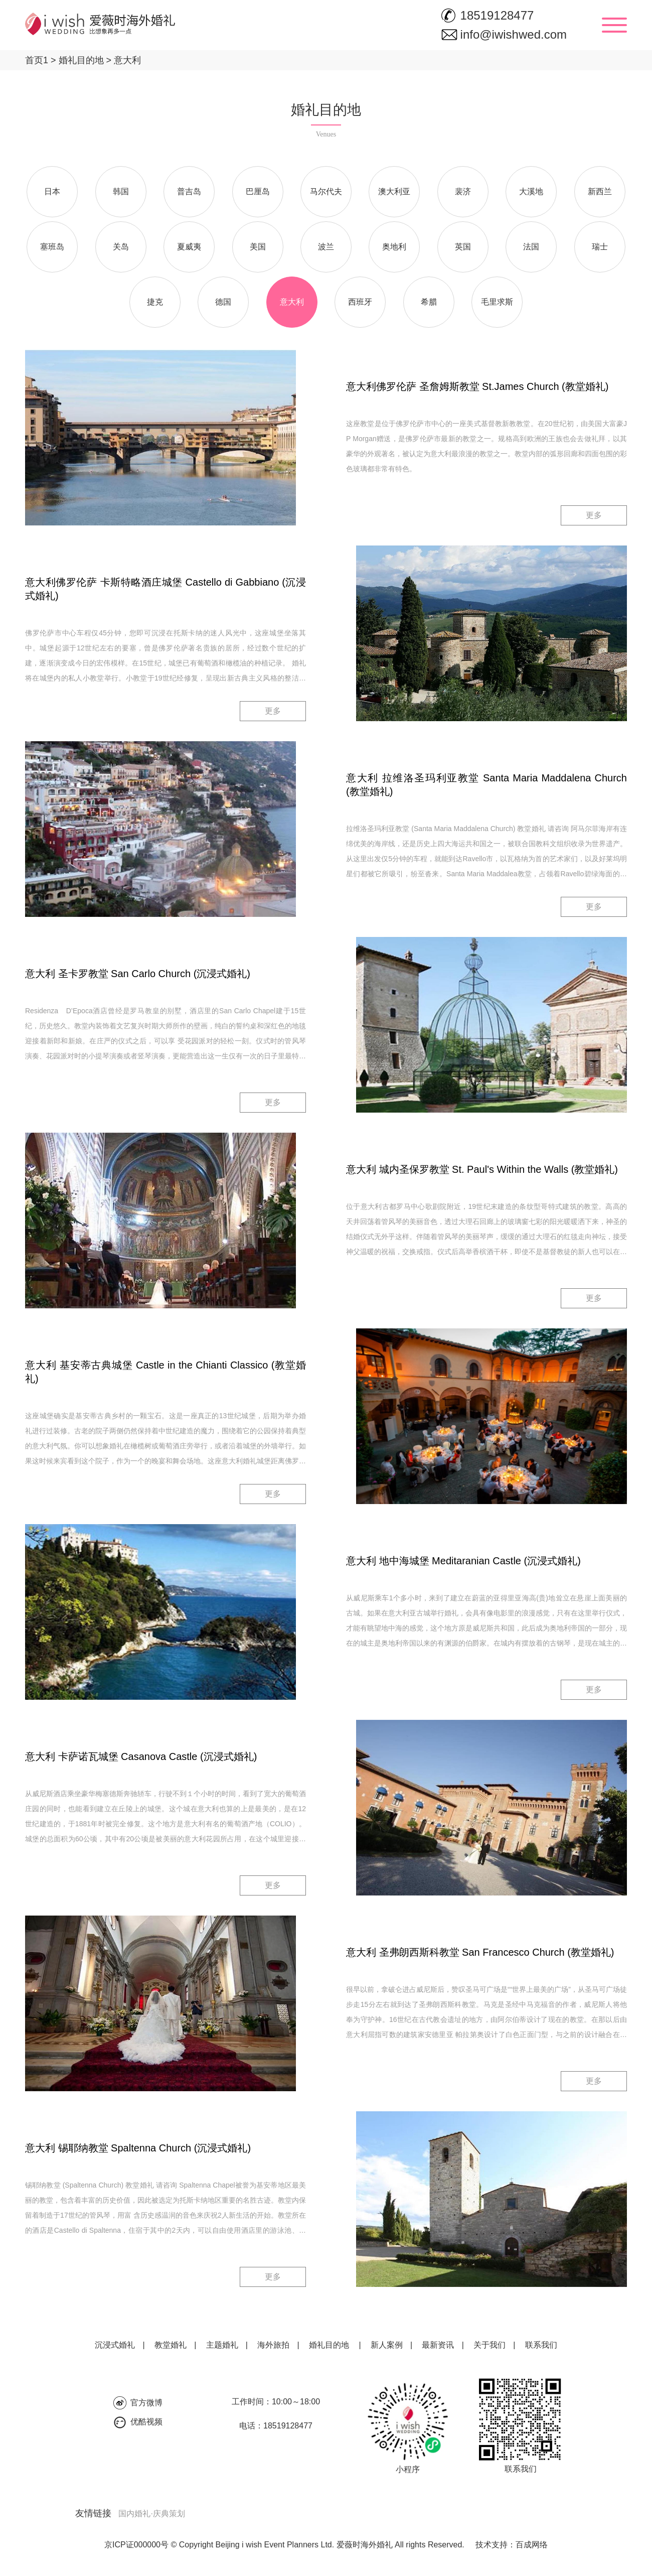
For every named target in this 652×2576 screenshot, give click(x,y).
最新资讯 (438, 2345)
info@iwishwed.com (513, 34)
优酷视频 (146, 2421)
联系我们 (541, 2345)
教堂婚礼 (170, 2345)
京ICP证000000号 (136, 2544)
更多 (594, 515)
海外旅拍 (273, 2345)
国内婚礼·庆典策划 (151, 2513)
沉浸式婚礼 (115, 2345)
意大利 (122, 60)
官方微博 (146, 2402)
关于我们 (489, 2345)
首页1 (36, 60)
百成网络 (532, 2544)
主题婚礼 (222, 2345)
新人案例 (387, 2345)
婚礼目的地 (76, 60)
